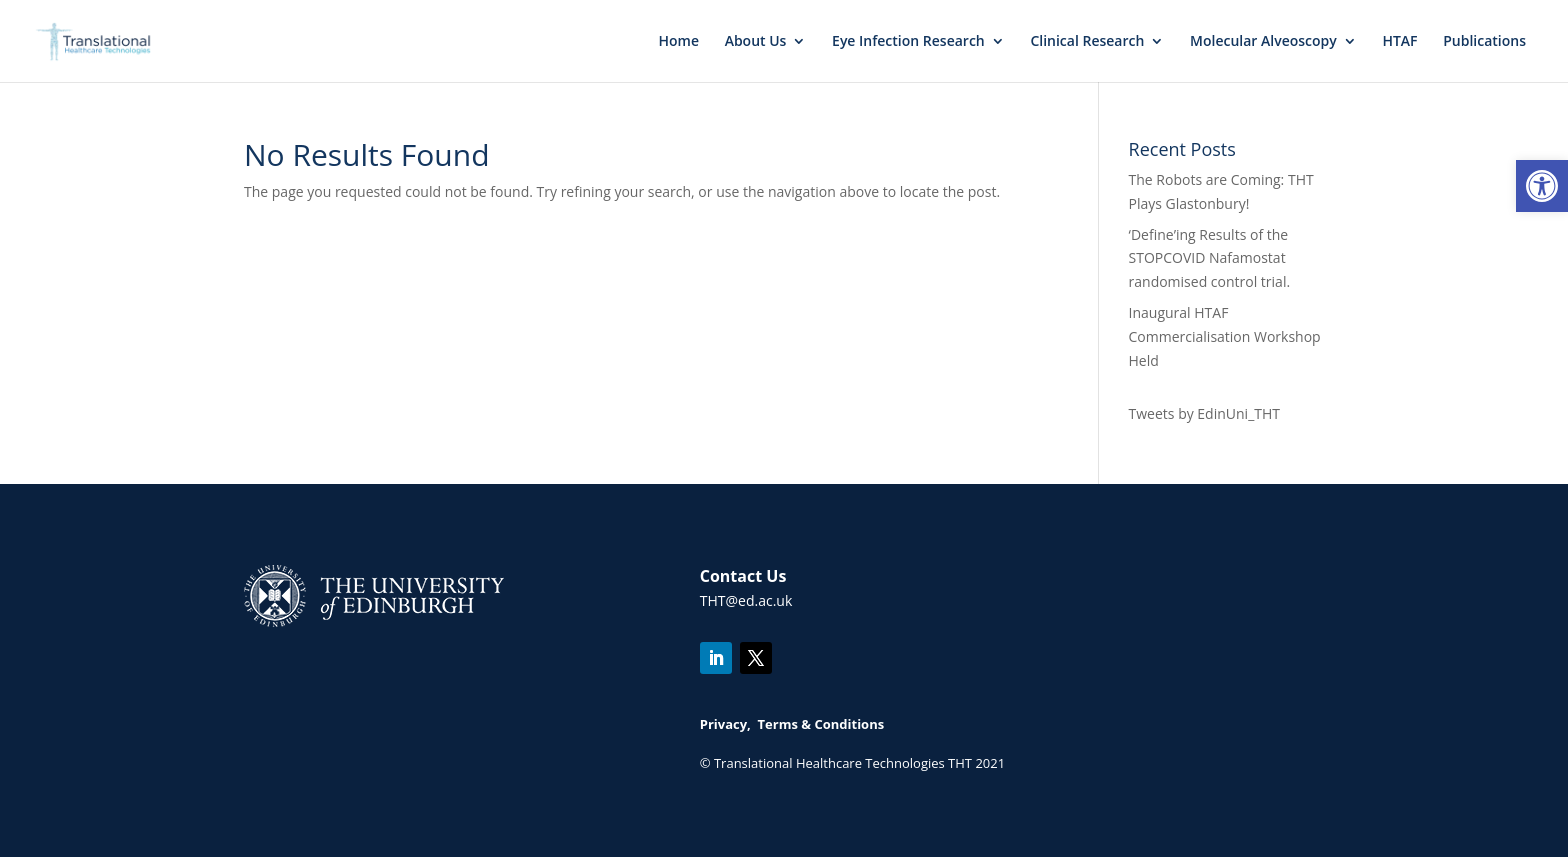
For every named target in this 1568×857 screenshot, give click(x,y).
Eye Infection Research (908, 42)
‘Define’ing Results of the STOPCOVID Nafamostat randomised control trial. (1210, 258)
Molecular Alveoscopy (1263, 42)
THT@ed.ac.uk (746, 600)
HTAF (1399, 42)
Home (678, 42)
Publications (1484, 42)
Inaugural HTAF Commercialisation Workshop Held (1225, 336)
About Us (756, 42)
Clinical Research (1087, 42)
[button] (1542, 186)
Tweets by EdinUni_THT (1204, 413)
